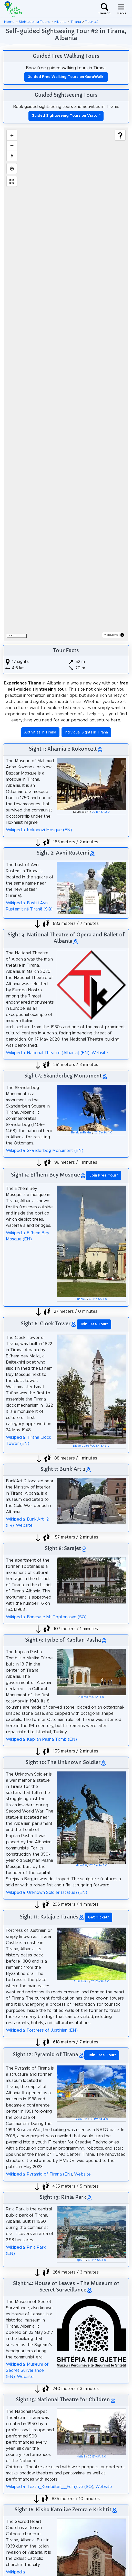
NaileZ (82, 2413)
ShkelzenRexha (82, 1126)
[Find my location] (12, 168)
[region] (66, 384)
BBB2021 (82, 2088)
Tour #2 (83, 22)
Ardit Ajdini (82, 1956)
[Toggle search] (105, 9)
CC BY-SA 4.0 (101, 1126)
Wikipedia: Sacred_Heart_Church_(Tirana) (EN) (30, 2522)
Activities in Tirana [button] (41, 732)
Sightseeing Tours (31, 22)
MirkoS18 (82, 1847)
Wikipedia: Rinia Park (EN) (29, 2210)
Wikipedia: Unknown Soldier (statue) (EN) (43, 1867)
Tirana (68, 22)
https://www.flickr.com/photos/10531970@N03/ (86, 2569)
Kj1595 (82, 2223)
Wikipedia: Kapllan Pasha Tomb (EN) (39, 1720)
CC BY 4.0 (97, 1684)
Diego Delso (82, 1433)
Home (9, 22)
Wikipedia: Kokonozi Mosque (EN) (36, 829)
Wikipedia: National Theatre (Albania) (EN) (44, 1046)
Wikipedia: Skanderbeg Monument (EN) (41, 1137)
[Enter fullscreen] (12, 181)
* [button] (103, 1163)
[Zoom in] (12, 135)
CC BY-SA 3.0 (99, 1433)
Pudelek (82, 1287)
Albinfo (84, 1684)
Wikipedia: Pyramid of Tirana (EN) (36, 2136)
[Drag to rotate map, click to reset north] (12, 156)
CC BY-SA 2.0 (99, 812)
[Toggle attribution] (122, 635)
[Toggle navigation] (121, 9)
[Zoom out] (12, 145)
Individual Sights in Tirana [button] (84, 732)
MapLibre (111, 634)
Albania (54, 22)
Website (91, 1046)
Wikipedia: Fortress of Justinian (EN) (39, 1999)
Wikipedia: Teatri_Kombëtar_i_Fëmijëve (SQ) (46, 2437)
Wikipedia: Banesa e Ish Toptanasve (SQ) (43, 1604)
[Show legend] (120, 135)
